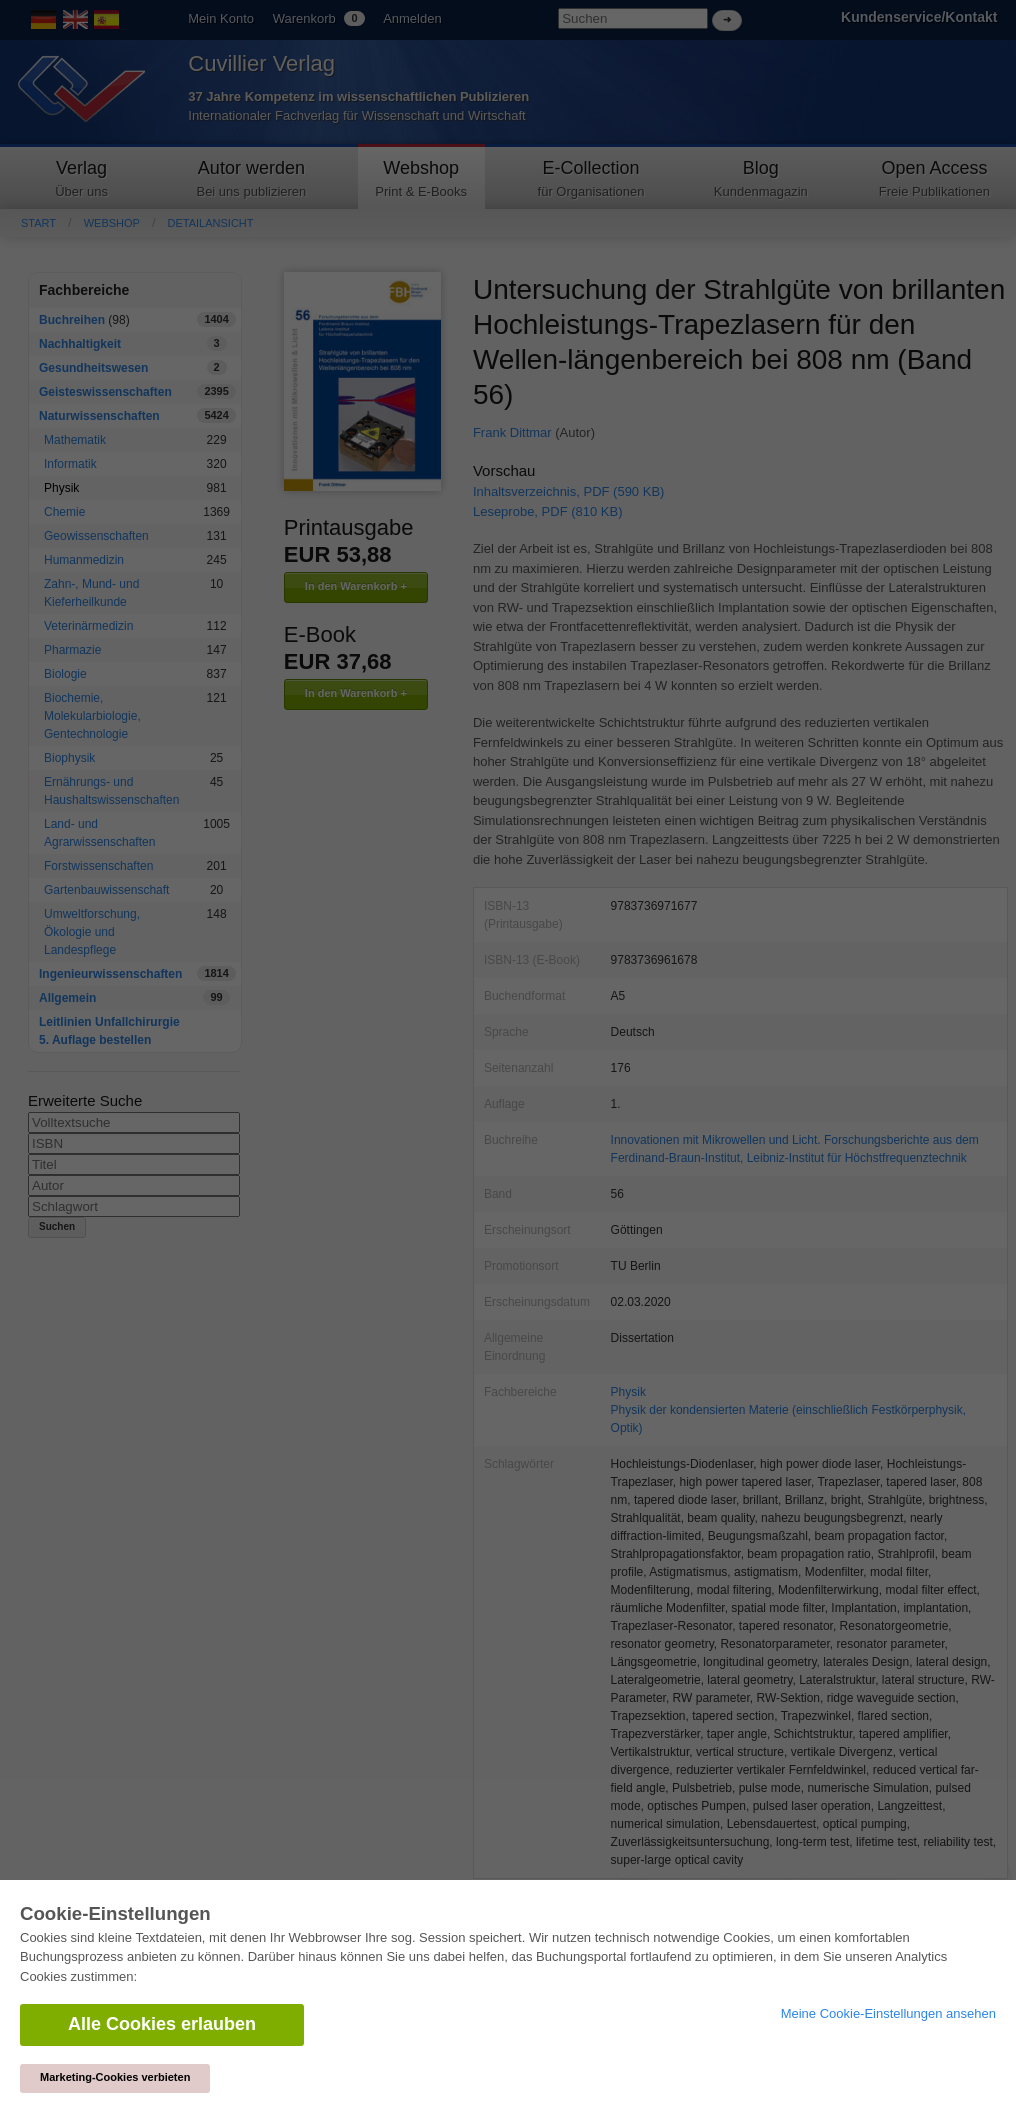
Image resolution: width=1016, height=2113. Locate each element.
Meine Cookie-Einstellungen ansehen (888, 2013)
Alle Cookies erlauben (162, 2024)
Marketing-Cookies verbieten (115, 2077)
